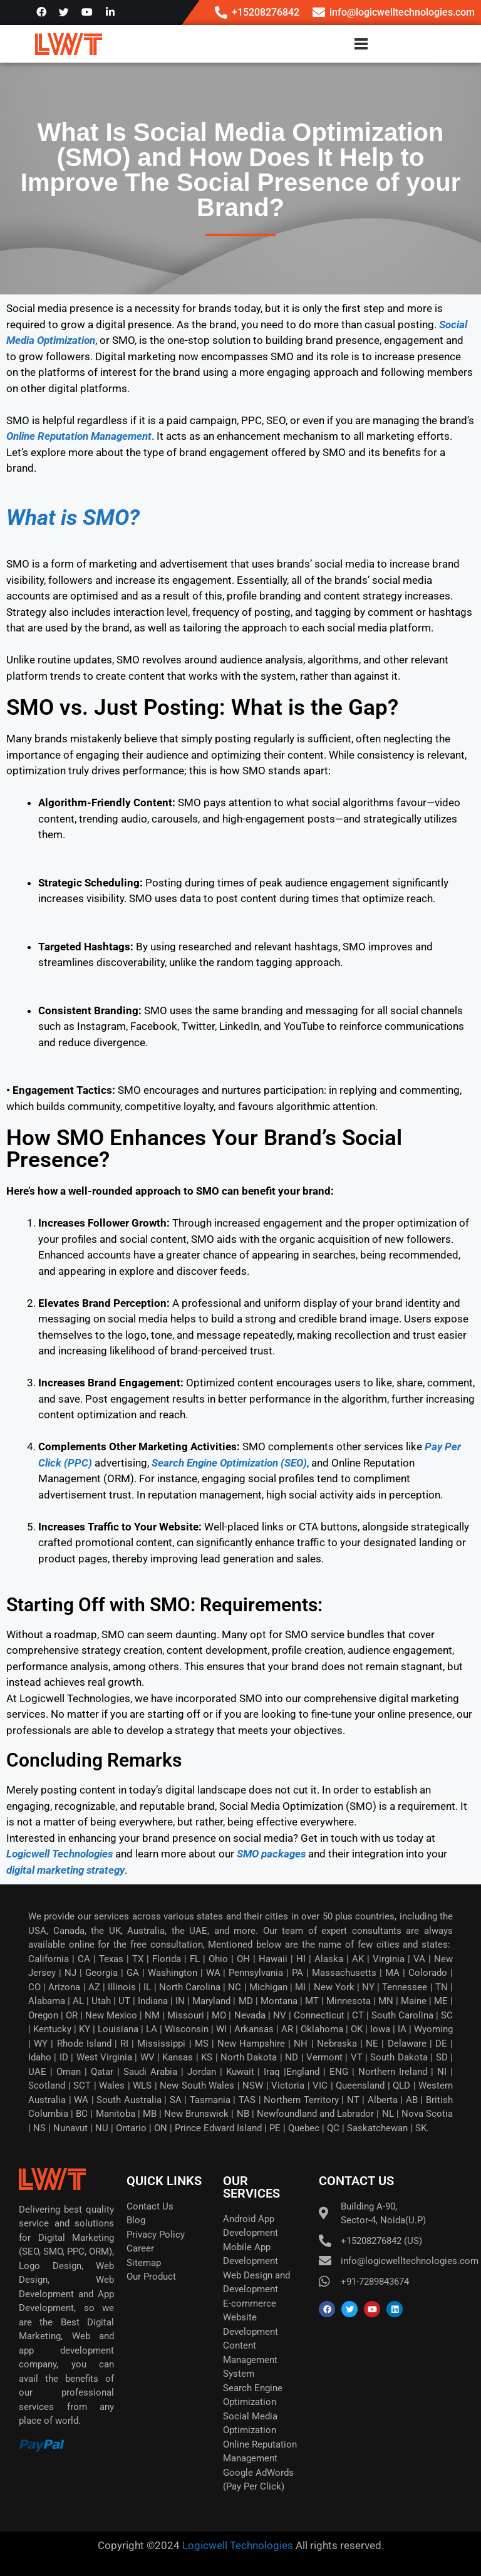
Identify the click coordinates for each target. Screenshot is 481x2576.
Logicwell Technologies (236, 2545)
